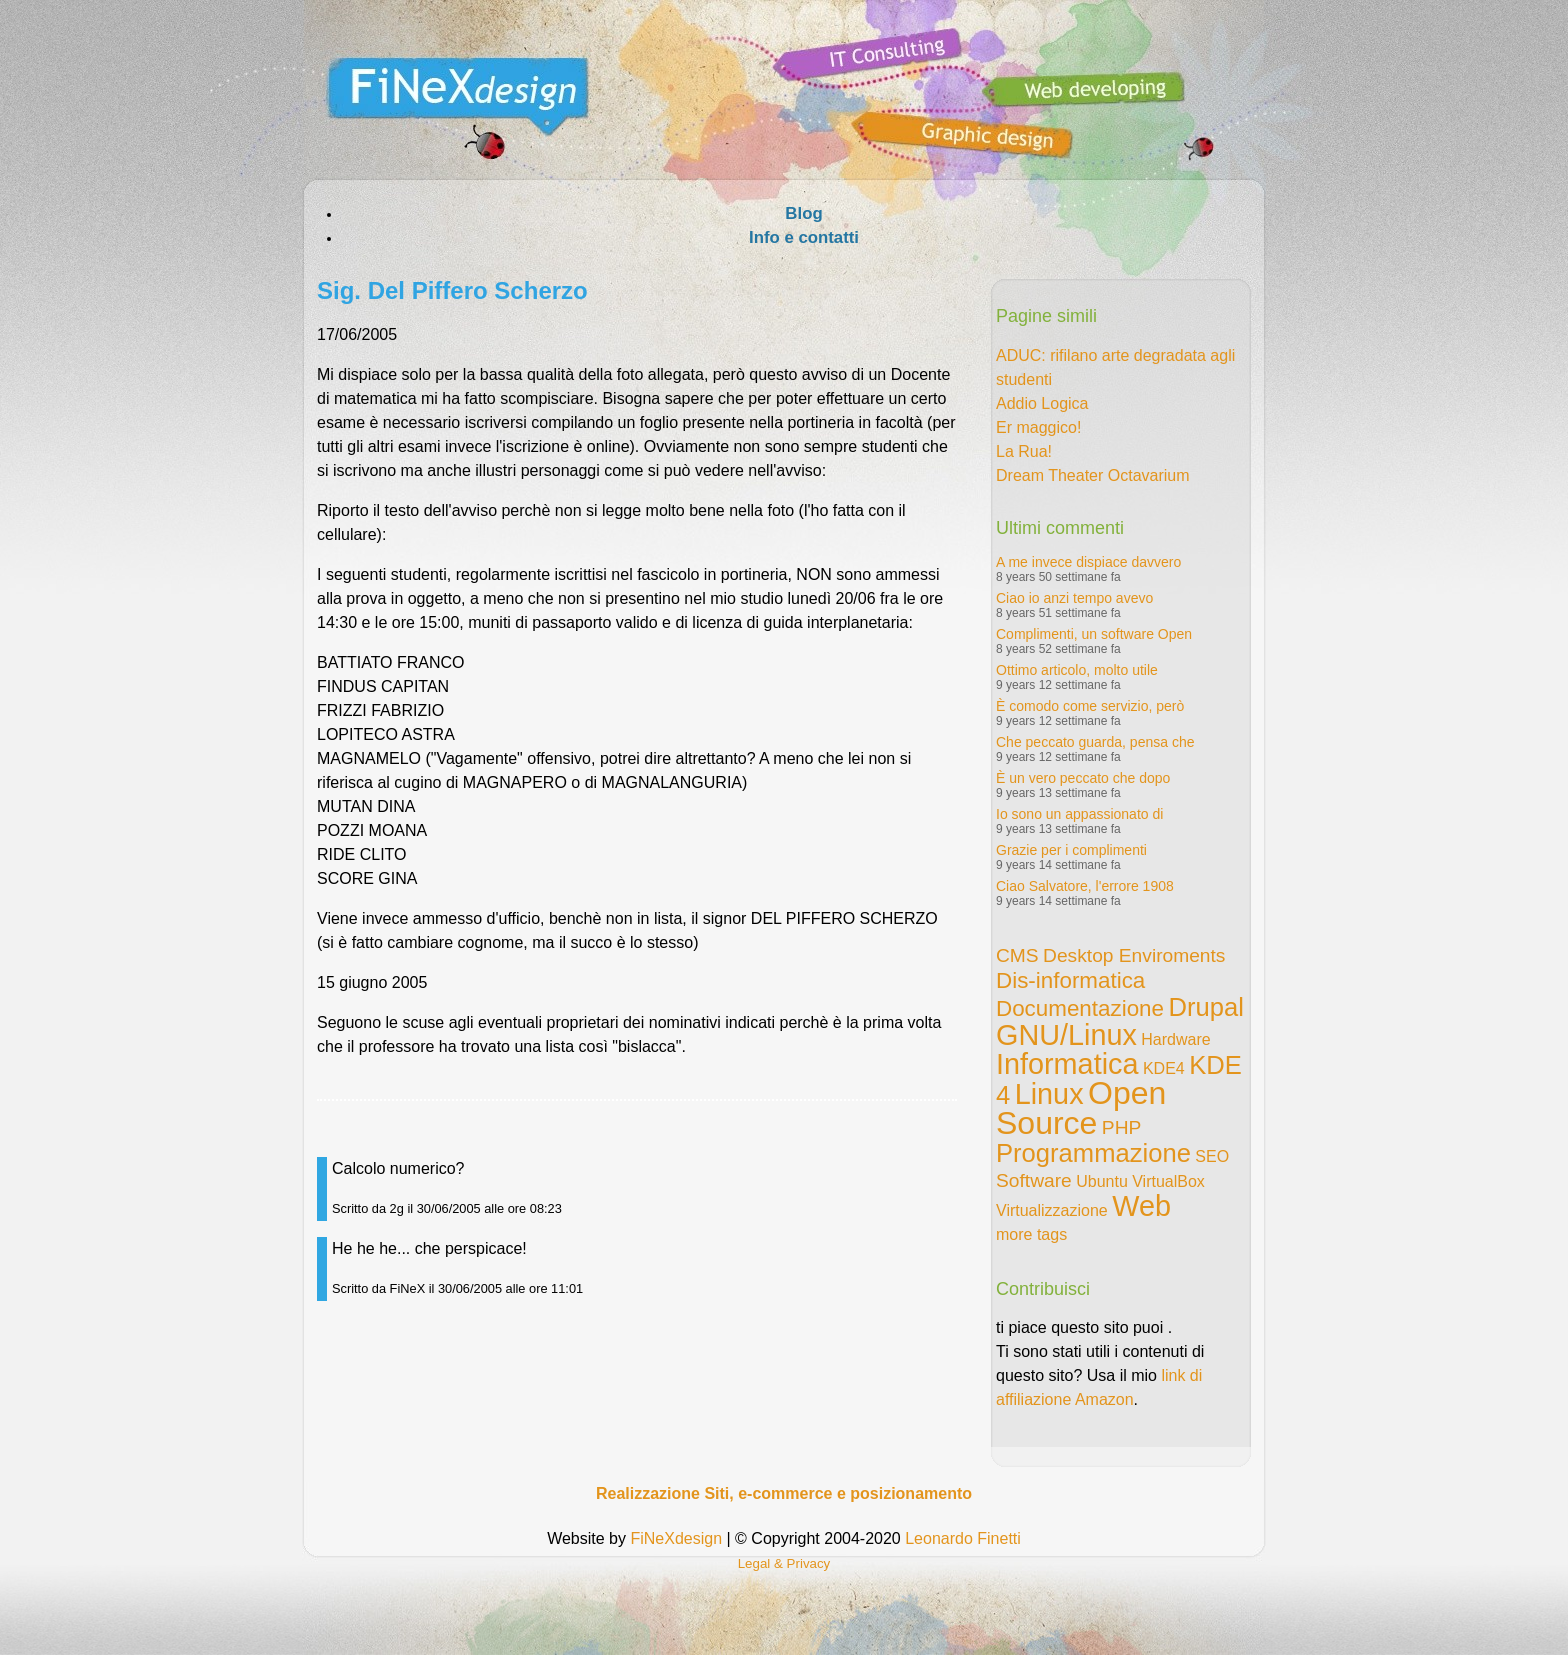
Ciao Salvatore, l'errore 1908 (1085, 886)
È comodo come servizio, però (1090, 706)
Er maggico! (1038, 427)
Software (1034, 1180)
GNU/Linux (1066, 1035)
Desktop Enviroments (1134, 955)
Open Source (1081, 1108)
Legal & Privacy (784, 1563)
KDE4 (1164, 1068)
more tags (1031, 1234)
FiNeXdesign (676, 1538)
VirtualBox (1168, 1181)
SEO (1212, 1156)
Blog (803, 213)
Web (1141, 1206)
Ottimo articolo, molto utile (1077, 670)
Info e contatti (804, 237)
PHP (1121, 1127)
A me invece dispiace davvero (1088, 562)
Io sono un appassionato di (1079, 814)
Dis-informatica (1070, 980)
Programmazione (1093, 1153)
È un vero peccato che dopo (1083, 778)
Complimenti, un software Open (1094, 634)
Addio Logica (1042, 403)
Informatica (1067, 1064)
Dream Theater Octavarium (1093, 475)
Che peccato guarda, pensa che (1095, 742)
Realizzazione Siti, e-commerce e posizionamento (784, 1493)
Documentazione (1080, 1008)
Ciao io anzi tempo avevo (1074, 598)
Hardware (1175, 1039)
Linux (1049, 1094)
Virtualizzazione (1052, 1210)
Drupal (1205, 1007)
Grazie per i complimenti (1071, 850)
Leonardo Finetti (963, 1538)
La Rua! (1024, 451)
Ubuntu (1102, 1181)
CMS (1017, 955)
